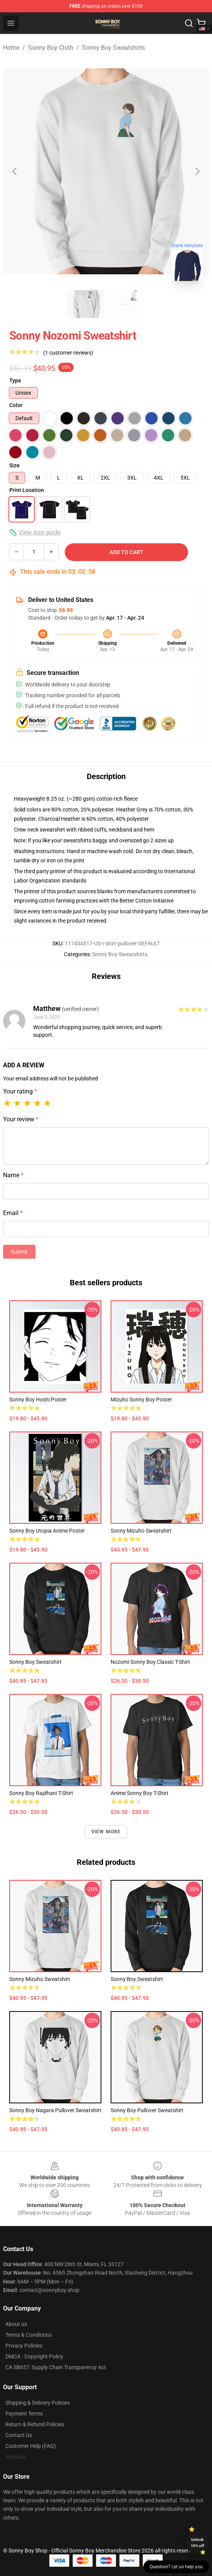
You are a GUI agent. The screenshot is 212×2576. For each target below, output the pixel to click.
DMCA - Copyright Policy (34, 2356)
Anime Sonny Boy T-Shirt (139, 1793)
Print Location (26, 490)
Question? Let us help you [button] (176, 2566)
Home (11, 47)
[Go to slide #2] (126, 304)
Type (15, 380)
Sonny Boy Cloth (50, 47)
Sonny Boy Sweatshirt (35, 1662)
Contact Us (18, 2435)
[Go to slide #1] (85, 304)
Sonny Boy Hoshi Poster (38, 1399)
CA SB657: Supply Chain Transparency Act (55, 2367)
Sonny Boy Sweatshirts (113, 47)
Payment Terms (24, 2413)
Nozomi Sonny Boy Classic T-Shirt (150, 1662)
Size (14, 465)
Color (15, 405)
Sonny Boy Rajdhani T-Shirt (41, 1793)
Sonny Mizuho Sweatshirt (141, 1531)
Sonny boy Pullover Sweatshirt (147, 2110)
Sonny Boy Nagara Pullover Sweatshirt (55, 2110)
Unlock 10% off (197, 2542)
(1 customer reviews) (68, 353)
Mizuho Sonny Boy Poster (141, 1399)
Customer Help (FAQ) (30, 2446)
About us (16, 2324)
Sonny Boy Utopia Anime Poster (47, 1531)
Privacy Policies (23, 2346)
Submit (19, 1252)
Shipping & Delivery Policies (37, 2403)
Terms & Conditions (28, 2335)
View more (106, 1831)
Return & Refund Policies (34, 2424)
